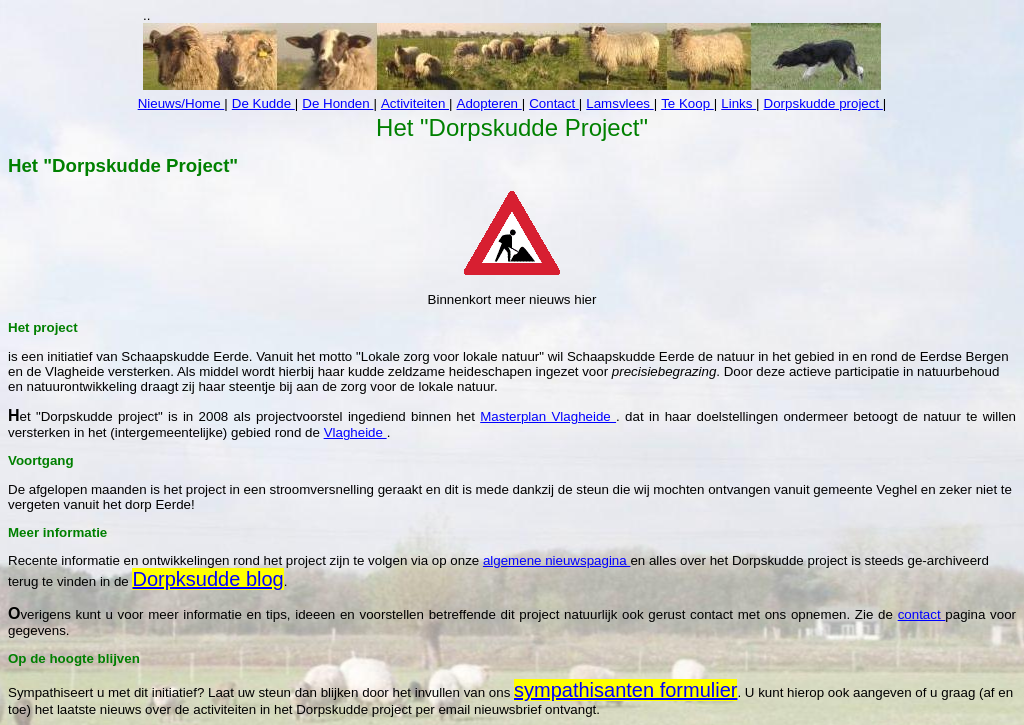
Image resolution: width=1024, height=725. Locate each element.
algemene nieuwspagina (556, 560)
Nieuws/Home (181, 103)
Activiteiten (415, 103)
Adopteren (489, 103)
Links (738, 103)
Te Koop (687, 103)
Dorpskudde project (823, 103)
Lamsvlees (619, 103)
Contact (554, 103)
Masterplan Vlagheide (548, 416)
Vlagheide (355, 432)
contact (922, 614)
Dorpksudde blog (207, 579)
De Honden (337, 103)
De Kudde (263, 103)
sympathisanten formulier (625, 690)
